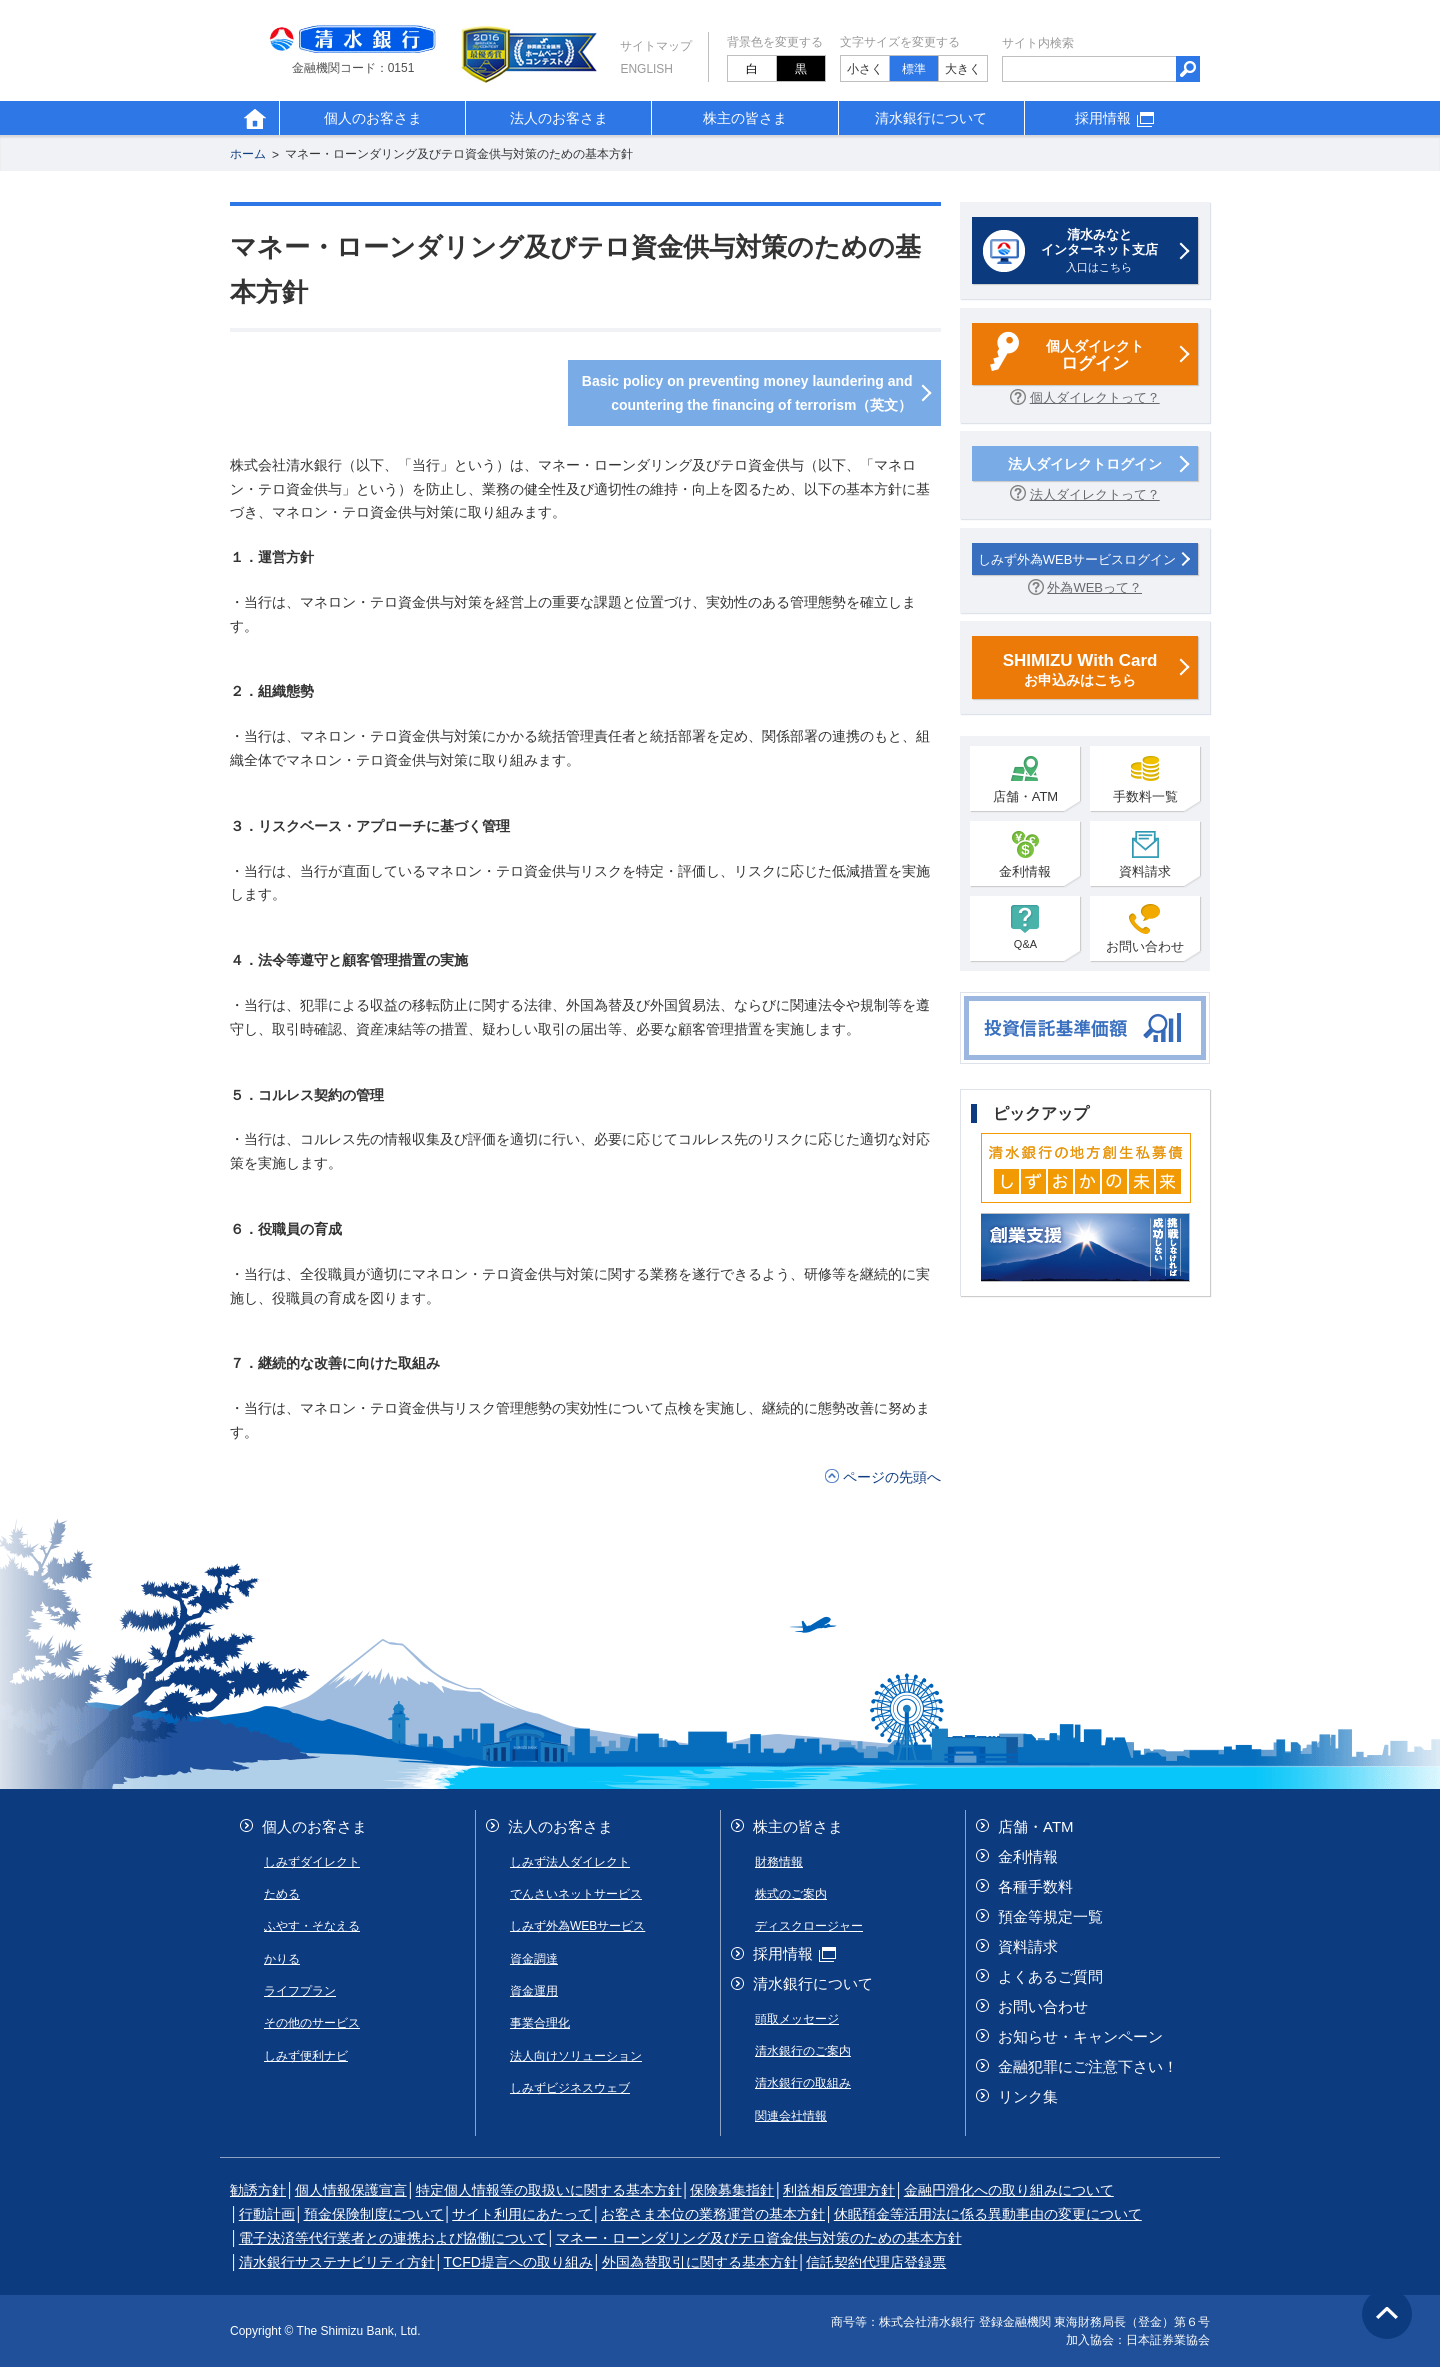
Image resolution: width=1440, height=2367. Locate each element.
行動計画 (267, 2214)
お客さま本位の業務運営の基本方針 (713, 2214)
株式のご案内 (791, 1894)
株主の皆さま (745, 118)
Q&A (1025, 927)
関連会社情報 (791, 2116)
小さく (865, 69)
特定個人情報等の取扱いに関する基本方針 (549, 2190)
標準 (914, 69)
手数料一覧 (1145, 779)
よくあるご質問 (1050, 1976)
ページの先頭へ (892, 1477)
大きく (963, 69)
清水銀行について (931, 118)
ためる (282, 1894)
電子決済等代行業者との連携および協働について (393, 2238)
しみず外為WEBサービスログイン (1077, 559)
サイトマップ (656, 46)
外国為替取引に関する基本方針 (700, 2262)
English (646, 69)
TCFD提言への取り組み (518, 2262)
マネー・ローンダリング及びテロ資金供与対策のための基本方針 (459, 155)
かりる (282, 1959)
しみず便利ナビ (306, 2056)
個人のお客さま (373, 118)
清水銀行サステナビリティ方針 (337, 2262)
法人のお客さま (559, 118)
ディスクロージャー (809, 1926)
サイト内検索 (1038, 43)
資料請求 (1145, 854)
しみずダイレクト (312, 1862)
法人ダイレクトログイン (1085, 464)
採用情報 (1117, 118)
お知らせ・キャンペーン (1080, 2036)
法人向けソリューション (576, 2056)
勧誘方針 (258, 2190)
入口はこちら (1099, 250)
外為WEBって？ (1094, 587)
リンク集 (1028, 2096)
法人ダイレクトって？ (1095, 494)
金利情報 (1025, 854)
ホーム (248, 155)
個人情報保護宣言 (351, 2190)
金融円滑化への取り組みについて (1009, 2190)
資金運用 (534, 1991)
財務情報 (779, 1862)
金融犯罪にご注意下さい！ (1088, 2066)
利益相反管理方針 (839, 2190)
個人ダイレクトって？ (1095, 397)
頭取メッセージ (797, 2019)
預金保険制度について (374, 2214)
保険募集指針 (732, 2190)
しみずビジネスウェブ (570, 2088)
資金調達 (534, 1959)
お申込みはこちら (1080, 669)
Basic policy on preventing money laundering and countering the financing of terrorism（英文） (747, 393)
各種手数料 (1035, 1886)
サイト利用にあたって (522, 2214)
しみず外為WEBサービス (577, 1926)
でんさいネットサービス (576, 1894)
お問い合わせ (1145, 929)
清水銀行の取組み (803, 2083)
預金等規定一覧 (1050, 1916)
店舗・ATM (1025, 779)
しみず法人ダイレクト (570, 1862)
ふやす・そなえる (312, 1926)
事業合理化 (540, 2023)
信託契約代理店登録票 (876, 2262)
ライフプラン (300, 1991)
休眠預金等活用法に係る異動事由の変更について (988, 2214)
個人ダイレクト (1095, 356)
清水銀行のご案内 (803, 2051)
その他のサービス (312, 2023)
